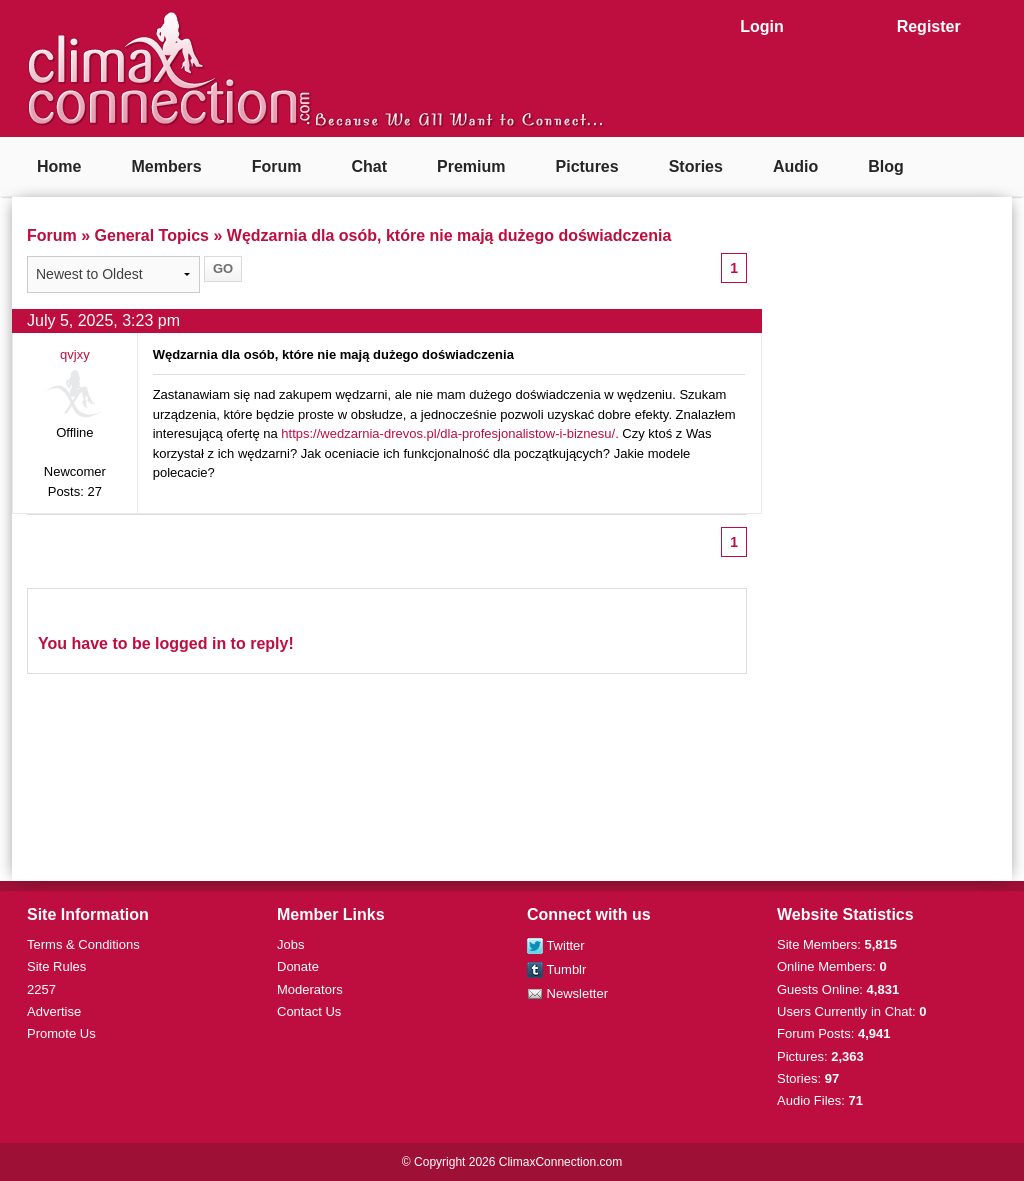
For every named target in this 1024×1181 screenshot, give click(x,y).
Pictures (587, 166)
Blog (886, 166)
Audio (795, 166)
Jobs (290, 944)
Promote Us (61, 1033)
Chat (369, 166)
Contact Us (309, 1011)
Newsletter (567, 993)
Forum (277, 166)
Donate (298, 966)
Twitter (556, 945)
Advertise (54, 1011)
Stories (696, 166)
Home (59, 166)
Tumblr (556, 969)
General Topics (152, 235)
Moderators (310, 989)
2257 (41, 989)
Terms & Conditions (83, 944)
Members (166, 166)
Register (929, 26)
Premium (471, 166)
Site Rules (56, 966)
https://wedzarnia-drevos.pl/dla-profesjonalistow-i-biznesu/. (449, 433)
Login (762, 26)
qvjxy (75, 354)
